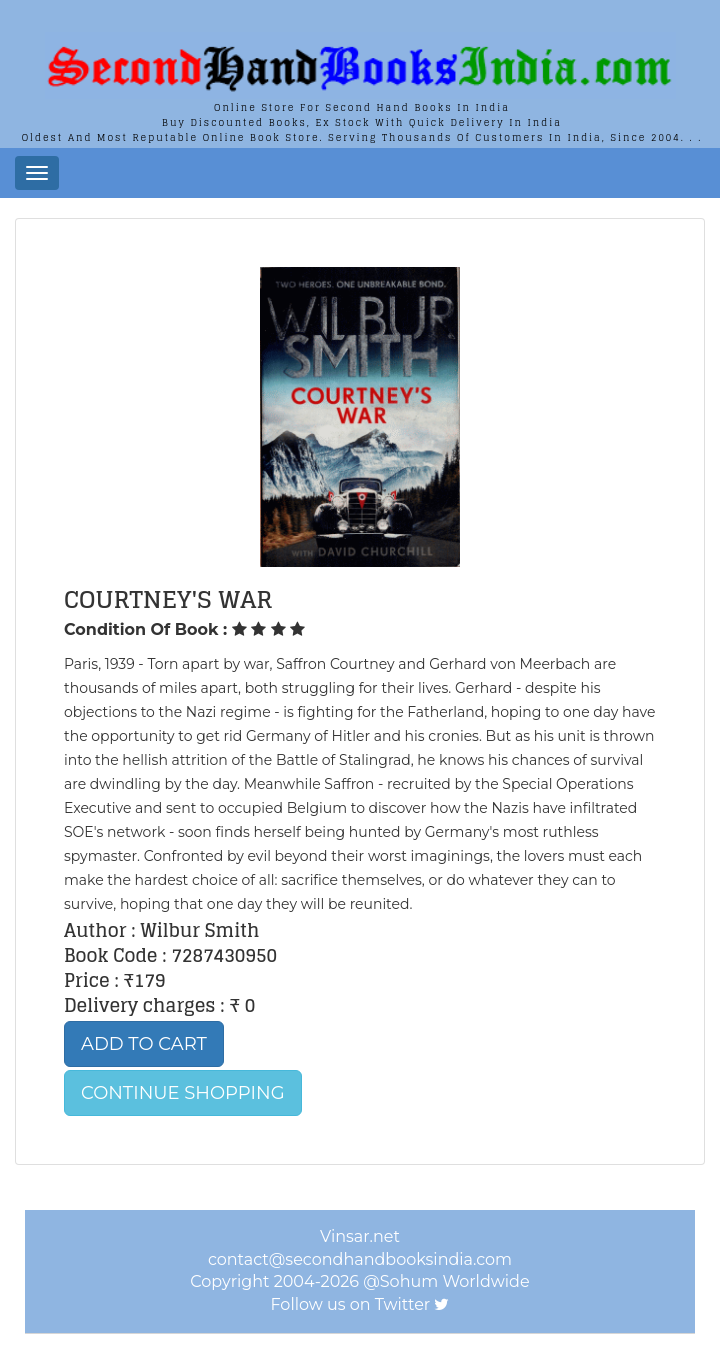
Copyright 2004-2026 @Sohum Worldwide (359, 1281)
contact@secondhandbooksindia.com (360, 1259)
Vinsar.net (360, 1236)
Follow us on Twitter (351, 1304)
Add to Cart (144, 1044)
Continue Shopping (183, 1093)
